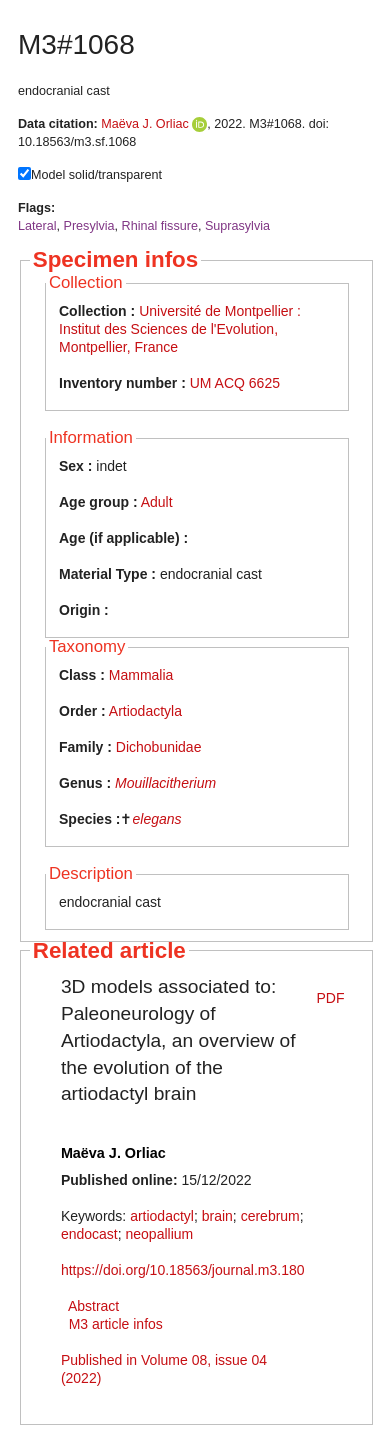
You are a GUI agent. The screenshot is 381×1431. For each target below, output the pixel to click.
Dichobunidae (159, 747)
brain (217, 1216)
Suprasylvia (237, 226)
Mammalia (141, 675)
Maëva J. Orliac (144, 124)
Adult (157, 502)
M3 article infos (116, 1324)
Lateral (37, 226)
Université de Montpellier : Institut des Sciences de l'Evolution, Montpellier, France (180, 329)
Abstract (93, 1306)
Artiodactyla (145, 711)
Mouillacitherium (165, 783)
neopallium (159, 1234)
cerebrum (270, 1216)
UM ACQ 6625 (235, 383)
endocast (89, 1234)
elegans (156, 819)
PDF (331, 998)
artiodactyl (162, 1216)
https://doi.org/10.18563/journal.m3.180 (183, 1270)
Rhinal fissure (160, 226)
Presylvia (89, 226)
